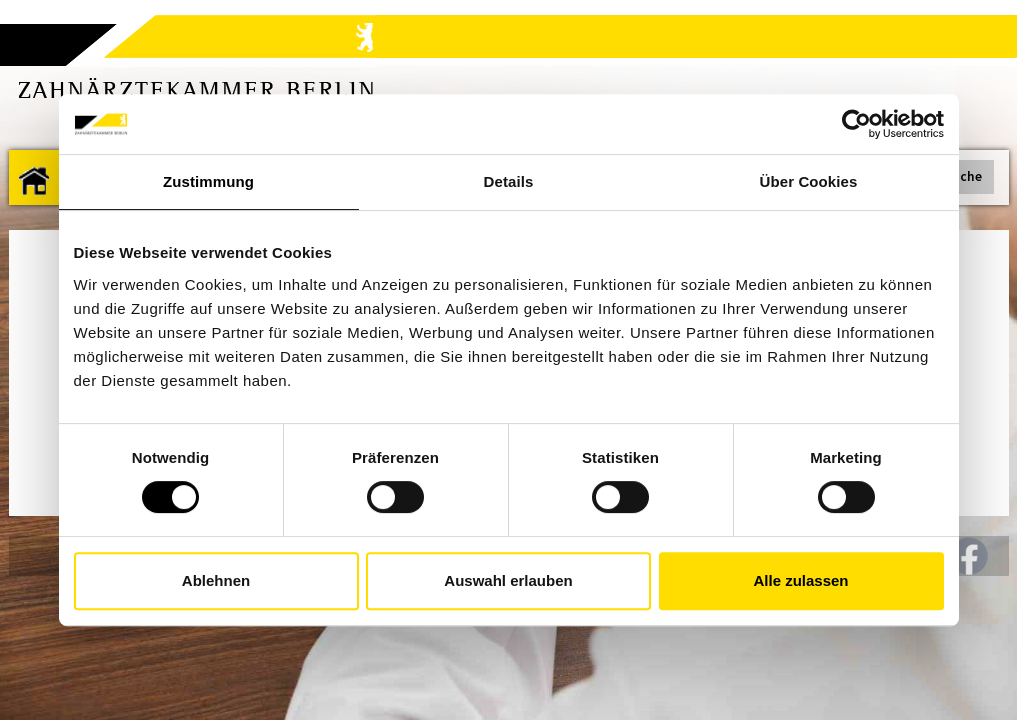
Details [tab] (509, 181)
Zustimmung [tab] (208, 181)
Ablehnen (216, 580)
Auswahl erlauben (508, 580)
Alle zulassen (800, 580)
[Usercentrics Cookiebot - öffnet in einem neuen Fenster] (856, 124)
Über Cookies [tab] (809, 181)
